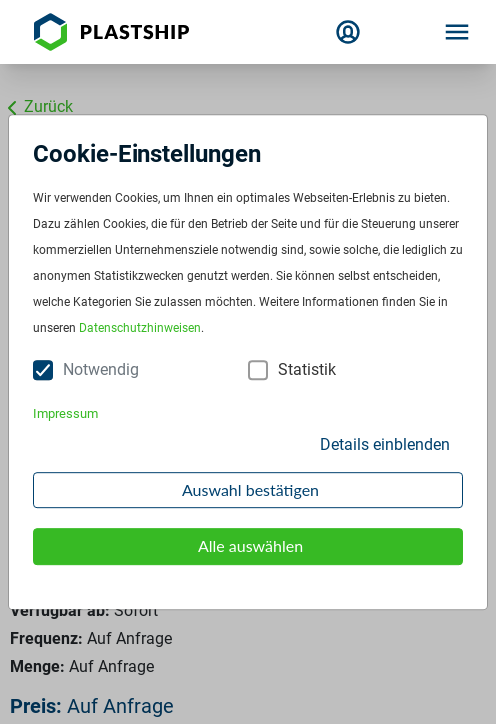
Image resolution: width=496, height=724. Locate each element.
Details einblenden (385, 444)
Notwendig (101, 370)
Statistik (307, 370)
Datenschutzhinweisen (140, 329)
